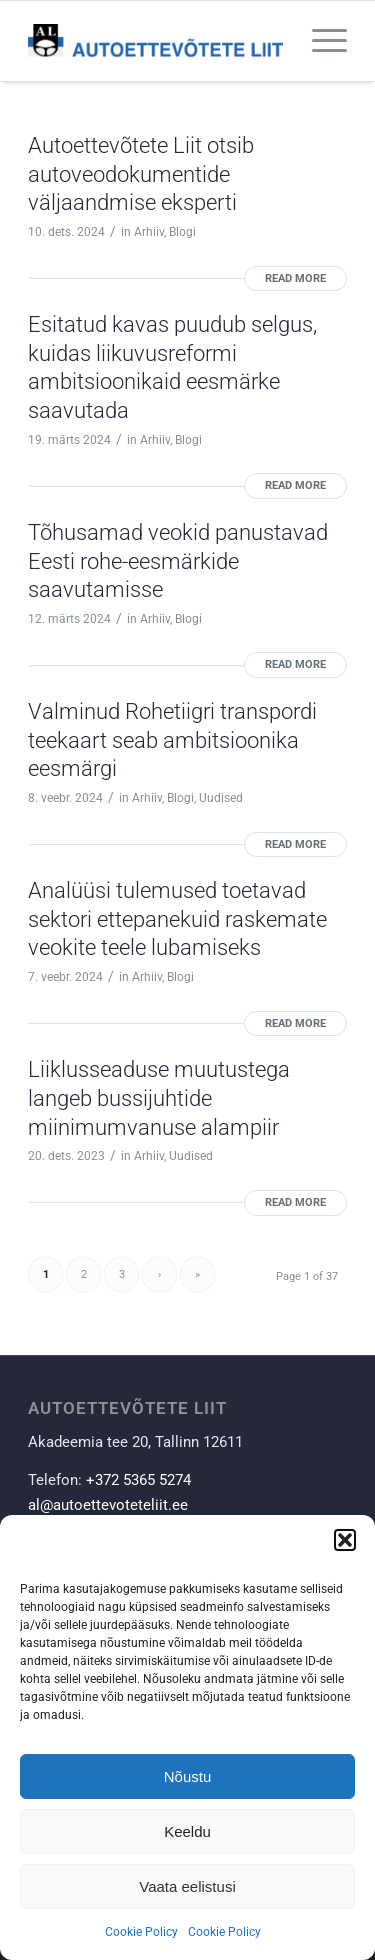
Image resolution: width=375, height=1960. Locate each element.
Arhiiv (149, 232)
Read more (295, 278)
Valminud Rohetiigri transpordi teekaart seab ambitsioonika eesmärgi (172, 740)
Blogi (182, 232)
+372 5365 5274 (138, 1480)
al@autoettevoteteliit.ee (108, 1505)
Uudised (221, 798)
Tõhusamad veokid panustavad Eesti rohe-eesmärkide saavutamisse (178, 561)
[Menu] (319, 41)
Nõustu (188, 1776)
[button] (345, 1540)
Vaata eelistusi (187, 1886)
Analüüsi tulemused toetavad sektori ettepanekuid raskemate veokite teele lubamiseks (177, 919)
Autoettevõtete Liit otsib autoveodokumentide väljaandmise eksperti (141, 174)
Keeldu (187, 1831)
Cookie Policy (141, 1932)
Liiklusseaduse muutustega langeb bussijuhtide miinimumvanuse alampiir (159, 1098)
